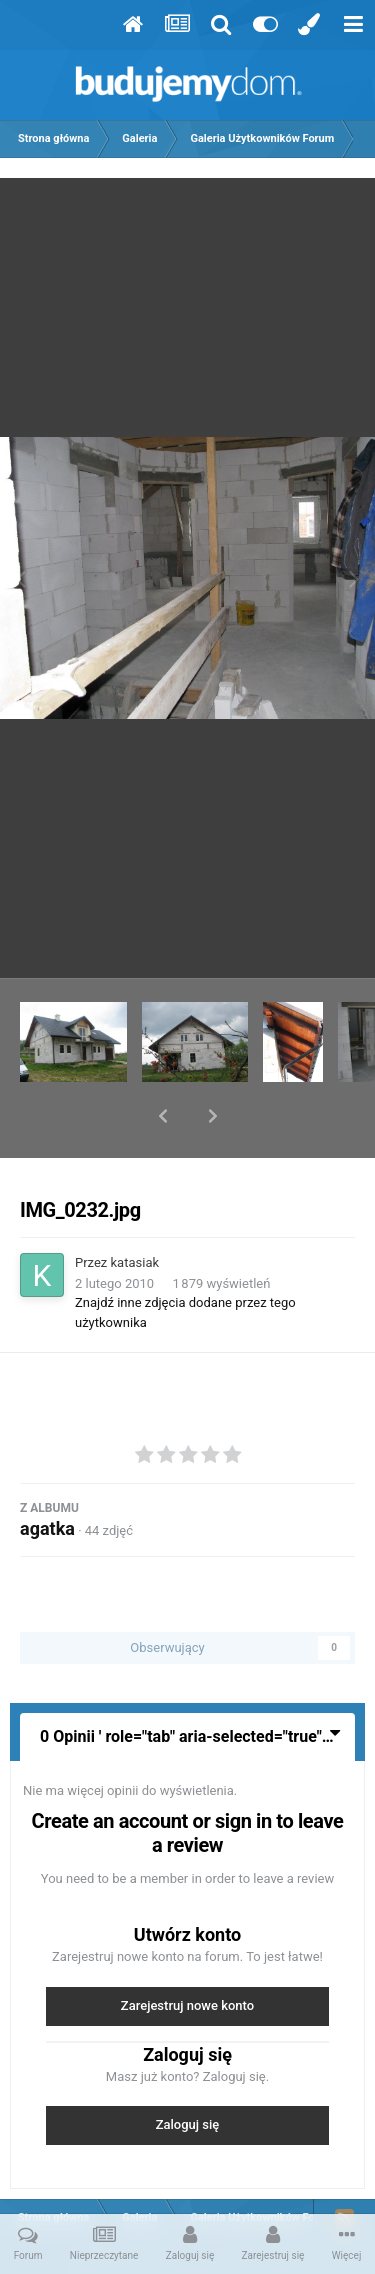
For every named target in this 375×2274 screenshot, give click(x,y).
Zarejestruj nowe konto (187, 1953)
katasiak (135, 1210)
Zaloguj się (188, 2072)
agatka (47, 1476)
